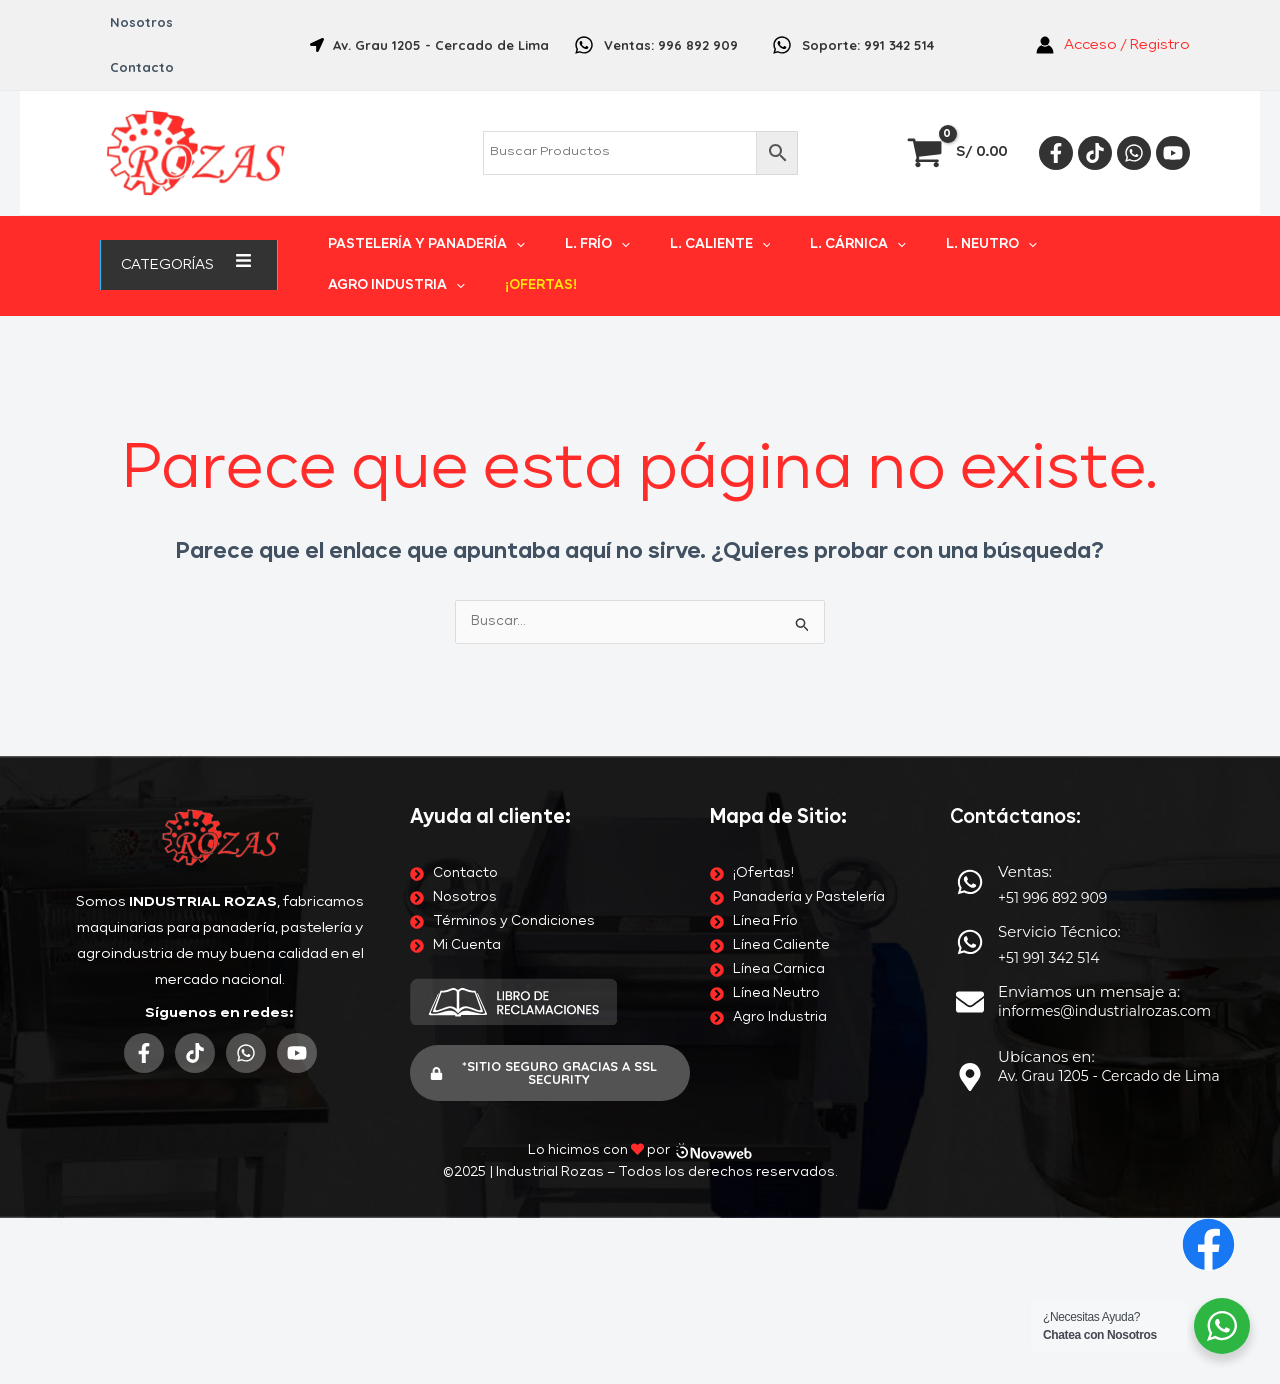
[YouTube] (1173, 108)
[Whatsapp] (1134, 108)
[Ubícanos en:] (970, 696)
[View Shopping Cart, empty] (959, 107)
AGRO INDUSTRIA (1025, 220)
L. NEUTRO (895, 220)
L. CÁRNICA (787, 220)
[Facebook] (1056, 108)
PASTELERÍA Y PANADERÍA (426, 220)
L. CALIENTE (672, 220)
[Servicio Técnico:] (970, 561)
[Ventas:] (970, 501)
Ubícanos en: (1046, 675)
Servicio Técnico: (1059, 550)
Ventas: (1025, 490)
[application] (222, 219)
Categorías (189, 219)
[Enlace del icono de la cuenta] (1113, 23)
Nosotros (134, 22)
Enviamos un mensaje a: (1089, 610)
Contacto (224, 22)
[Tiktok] (1095, 108)
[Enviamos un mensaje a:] (970, 621)
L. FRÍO (573, 220)
